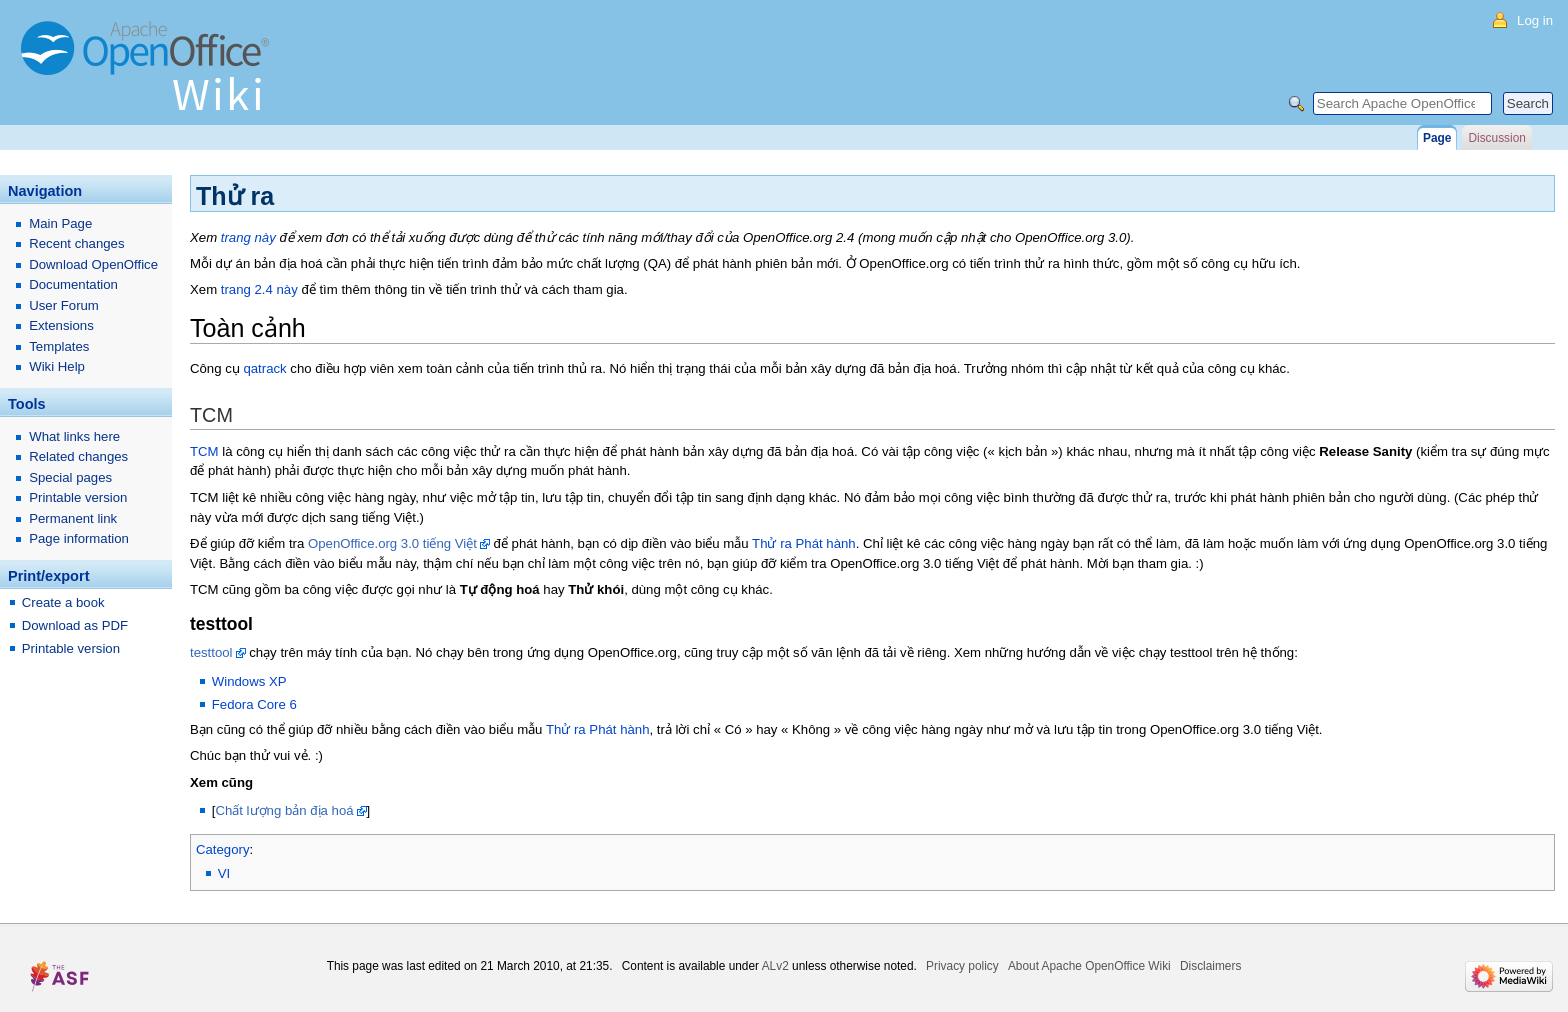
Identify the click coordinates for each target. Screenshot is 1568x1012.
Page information (79, 538)
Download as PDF (75, 625)
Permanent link (73, 518)
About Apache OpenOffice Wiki (1089, 966)
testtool (211, 652)
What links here (74, 436)
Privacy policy (962, 966)
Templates (59, 346)
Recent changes (76, 243)
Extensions (61, 325)
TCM (204, 451)
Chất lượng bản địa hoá (284, 810)
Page (1437, 138)
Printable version (78, 497)
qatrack (264, 368)
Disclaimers (1210, 966)
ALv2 (775, 966)
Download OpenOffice (93, 264)
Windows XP (249, 681)
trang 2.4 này (259, 289)
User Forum (64, 305)
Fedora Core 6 (254, 704)
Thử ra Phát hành (804, 543)
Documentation (73, 284)
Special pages (70, 477)
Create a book (63, 602)
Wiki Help (57, 366)
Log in (1535, 20)
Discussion (1496, 138)
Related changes (78, 456)
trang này (248, 237)
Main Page (60, 223)
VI (224, 873)
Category (223, 849)
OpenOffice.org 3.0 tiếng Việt (392, 543)
